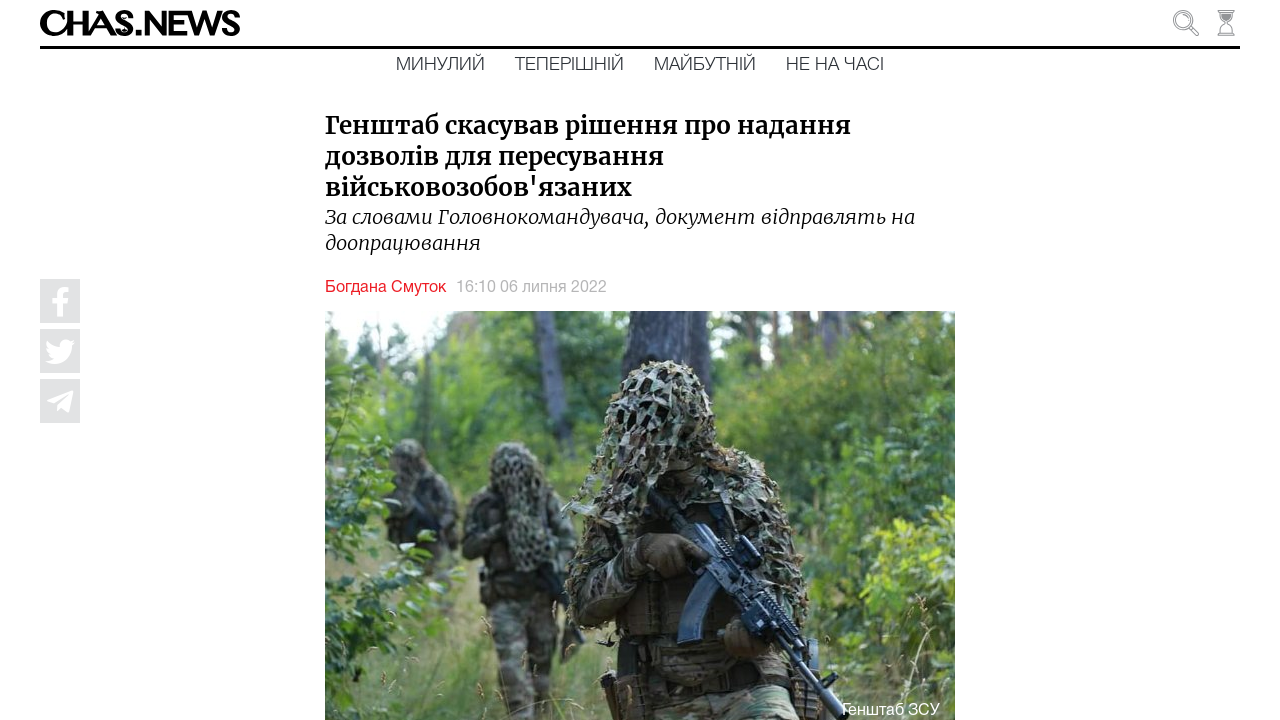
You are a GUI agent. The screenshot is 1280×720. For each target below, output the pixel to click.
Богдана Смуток (385, 288)
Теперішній (569, 65)
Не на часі (835, 65)
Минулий (440, 65)
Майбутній (705, 65)
